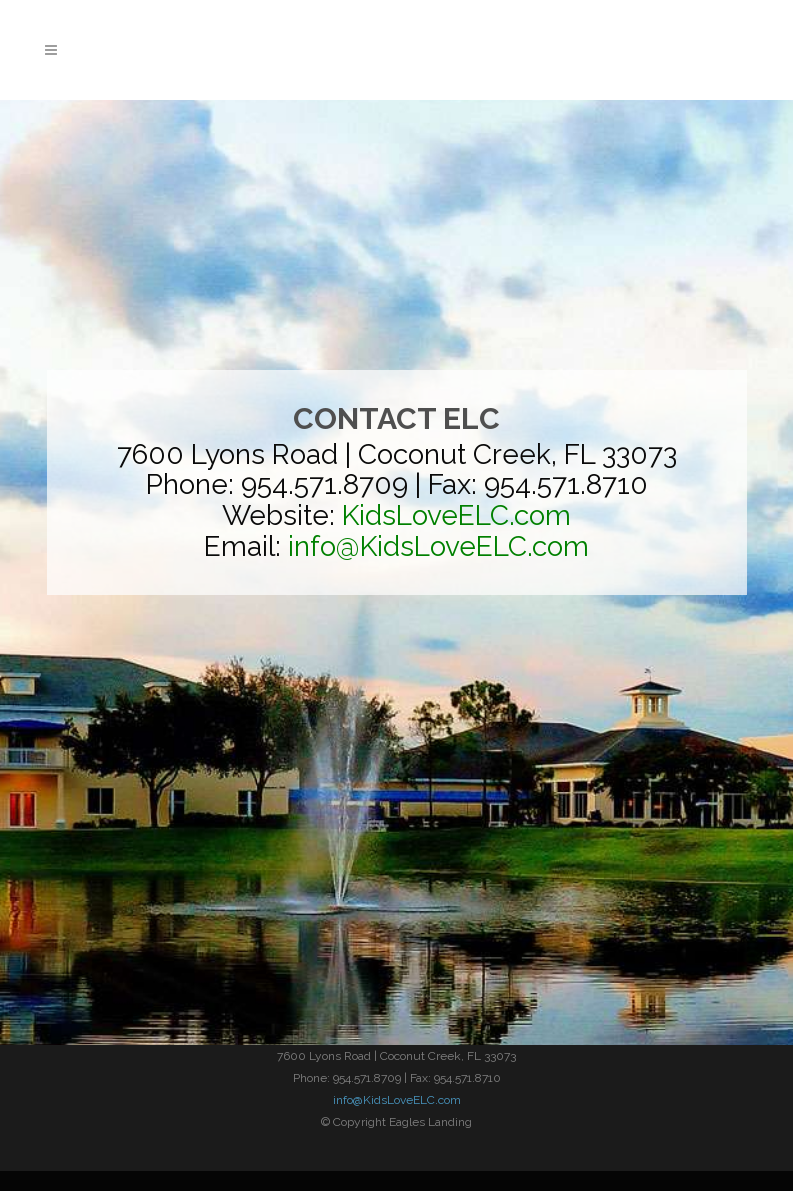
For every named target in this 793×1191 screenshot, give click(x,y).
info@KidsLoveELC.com (397, 1100)
